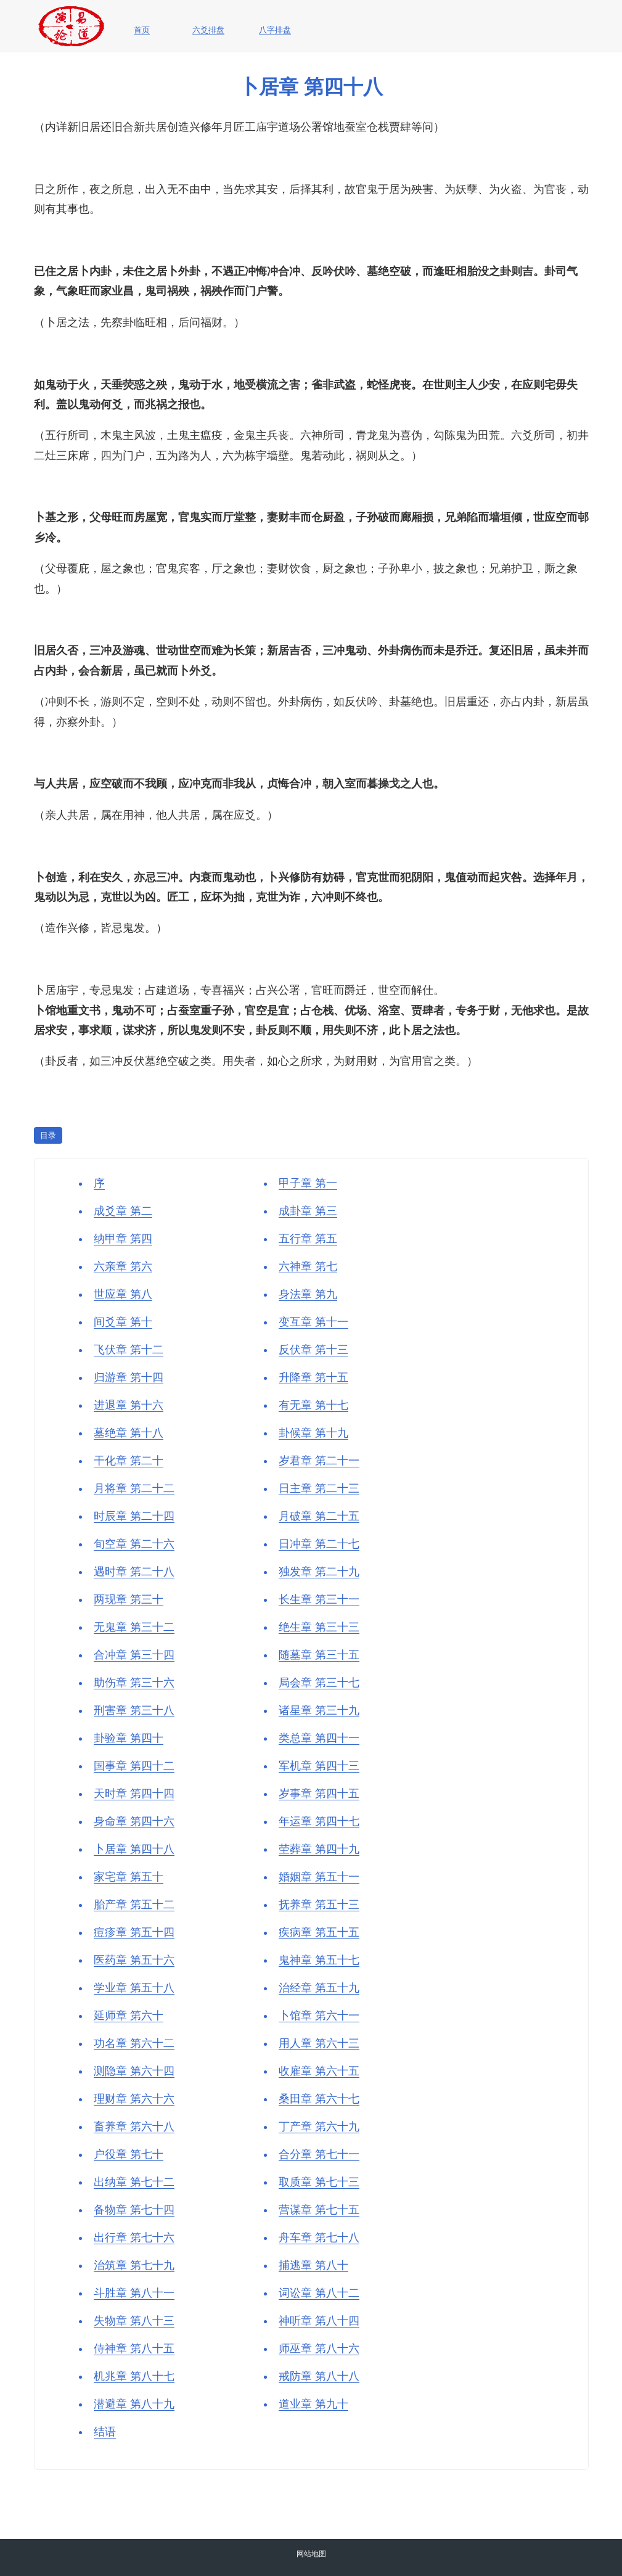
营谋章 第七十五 (319, 2210)
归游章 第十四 (128, 1377)
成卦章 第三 (308, 1211)
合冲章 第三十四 (134, 1655)
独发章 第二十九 (319, 1571)
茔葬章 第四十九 (319, 1849)
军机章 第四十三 (319, 1766)
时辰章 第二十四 (134, 1516)
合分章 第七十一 (319, 2154)
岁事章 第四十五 (319, 1793)
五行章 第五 (308, 1239)
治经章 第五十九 (319, 1988)
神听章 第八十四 (319, 2321)
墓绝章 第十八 (128, 1433)
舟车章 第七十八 (319, 2237)
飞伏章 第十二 (128, 1349)
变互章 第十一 (313, 1322)
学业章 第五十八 (134, 1988)
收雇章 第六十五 (319, 2071)
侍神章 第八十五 (134, 2348)
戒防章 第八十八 (319, 2376)
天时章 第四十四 (134, 1793)
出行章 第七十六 (134, 2237)
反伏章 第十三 (313, 1349)
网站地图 (311, 2553)
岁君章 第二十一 (319, 1460)
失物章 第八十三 (134, 2321)
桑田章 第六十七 (319, 2099)
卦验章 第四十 (128, 1738)
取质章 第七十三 (319, 2182)
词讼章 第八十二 (319, 2293)
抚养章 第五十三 (319, 1904)
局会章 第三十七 (319, 1682)
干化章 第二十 (128, 1460)
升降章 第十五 (313, 1377)
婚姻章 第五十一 (319, 1877)
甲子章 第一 (308, 1183)
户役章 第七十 (128, 2154)
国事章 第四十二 (134, 1766)
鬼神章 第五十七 (319, 1960)
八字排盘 (275, 30)
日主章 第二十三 (319, 1488)
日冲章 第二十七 (319, 1544)
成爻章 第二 (123, 1211)
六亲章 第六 (123, 1266)
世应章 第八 (123, 1294)
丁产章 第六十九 (319, 2126)
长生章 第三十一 (319, 1599)
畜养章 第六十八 (134, 2126)
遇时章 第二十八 (134, 1571)
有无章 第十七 (313, 1405)
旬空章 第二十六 (134, 1544)
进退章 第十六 (128, 1405)
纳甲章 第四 (123, 1239)
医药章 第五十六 (134, 1960)
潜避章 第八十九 (134, 2404)
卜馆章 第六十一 (319, 2015)
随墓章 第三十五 (319, 1655)
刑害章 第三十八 (134, 1710)
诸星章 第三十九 (319, 1710)
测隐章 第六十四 (134, 2071)
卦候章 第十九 (313, 1433)
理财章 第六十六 (134, 2099)
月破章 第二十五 (319, 1516)
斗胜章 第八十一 (134, 2293)
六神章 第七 (308, 1266)
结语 (105, 2432)
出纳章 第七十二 (134, 2182)
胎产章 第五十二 (134, 1904)
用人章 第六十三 (319, 2043)
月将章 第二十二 (134, 1488)
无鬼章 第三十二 (134, 1627)
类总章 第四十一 (319, 1738)
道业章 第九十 (313, 2404)
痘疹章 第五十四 (134, 1932)
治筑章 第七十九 (134, 2265)
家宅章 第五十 (128, 1877)
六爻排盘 (208, 30)
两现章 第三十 (128, 1599)
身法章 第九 (308, 1294)
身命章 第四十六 (134, 1821)
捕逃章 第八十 (313, 2265)
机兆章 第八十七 (134, 2376)
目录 (48, 1135)
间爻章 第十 (123, 1322)
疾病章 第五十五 (319, 1932)
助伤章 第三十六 (134, 1682)
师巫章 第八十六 (319, 2348)
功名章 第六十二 (134, 2043)
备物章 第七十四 (134, 2210)
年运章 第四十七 (319, 1821)
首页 (142, 30)
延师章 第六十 (128, 2015)
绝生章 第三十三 (319, 1627)
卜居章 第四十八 (134, 1849)
